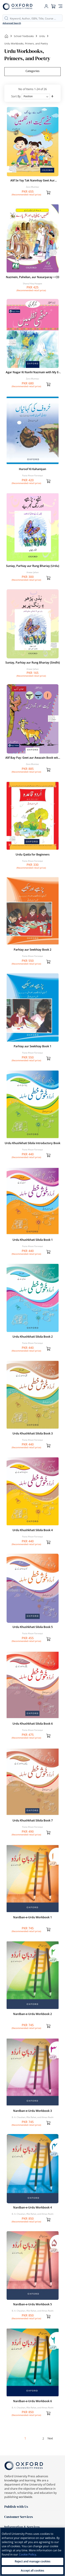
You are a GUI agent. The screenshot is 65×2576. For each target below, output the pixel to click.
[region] (32, 2551)
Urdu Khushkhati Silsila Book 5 (32, 1627)
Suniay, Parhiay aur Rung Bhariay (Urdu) (32, 566)
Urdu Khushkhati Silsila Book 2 (32, 1336)
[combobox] (36, 18)
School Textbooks (24, 36)
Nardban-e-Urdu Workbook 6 (32, 2401)
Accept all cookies (32, 2570)
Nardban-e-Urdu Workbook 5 (32, 2304)
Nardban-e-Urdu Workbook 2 (32, 2014)
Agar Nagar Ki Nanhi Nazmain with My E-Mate (32, 372)
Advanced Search (12, 23)
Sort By (16, 96)
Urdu (42, 36)
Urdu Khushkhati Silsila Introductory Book (32, 1143)
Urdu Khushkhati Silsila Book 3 (32, 1433)
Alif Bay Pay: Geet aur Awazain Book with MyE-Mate (32, 758)
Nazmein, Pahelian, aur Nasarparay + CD (32, 277)
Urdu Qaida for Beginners (33, 854)
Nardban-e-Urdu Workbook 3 (32, 2111)
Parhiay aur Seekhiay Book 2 (32, 949)
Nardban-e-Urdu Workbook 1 (32, 1917)
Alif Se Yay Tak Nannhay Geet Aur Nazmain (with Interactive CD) (32, 181)
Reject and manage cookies (32, 2561)
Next (50, 2438)
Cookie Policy (27, 2554)
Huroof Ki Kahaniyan (32, 469)
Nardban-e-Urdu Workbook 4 (32, 2207)
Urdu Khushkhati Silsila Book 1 (32, 1240)
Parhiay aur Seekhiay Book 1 (32, 1046)
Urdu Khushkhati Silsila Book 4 (32, 1530)
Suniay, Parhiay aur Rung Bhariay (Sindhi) (32, 662)
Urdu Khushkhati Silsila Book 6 (32, 1723)
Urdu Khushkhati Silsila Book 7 (32, 1820)
